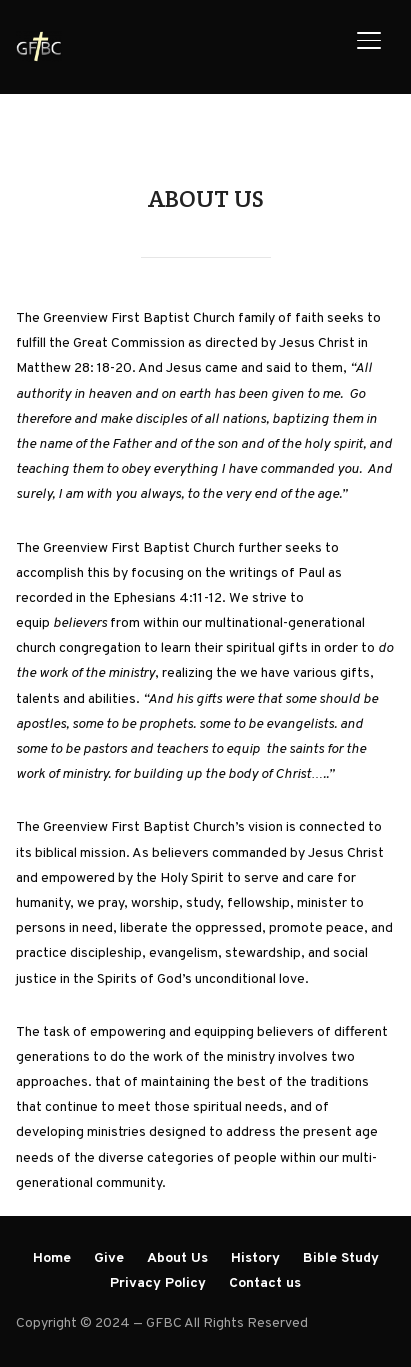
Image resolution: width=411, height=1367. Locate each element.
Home (52, 1258)
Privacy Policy (158, 1283)
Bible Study (341, 1258)
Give (109, 1258)
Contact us (265, 1283)
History (255, 1258)
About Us (177, 1258)
